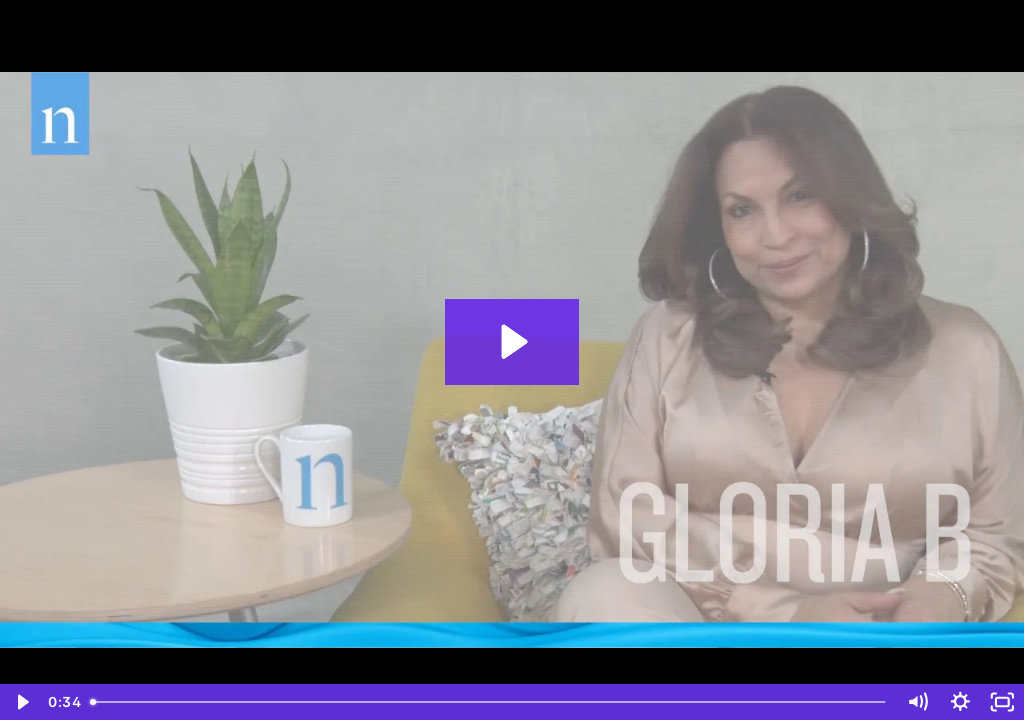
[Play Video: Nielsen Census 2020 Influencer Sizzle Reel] (511, 341)
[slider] (489, 702)
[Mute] (917, 702)
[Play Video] (21, 702)
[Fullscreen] (1002, 702)
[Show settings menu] (960, 702)
